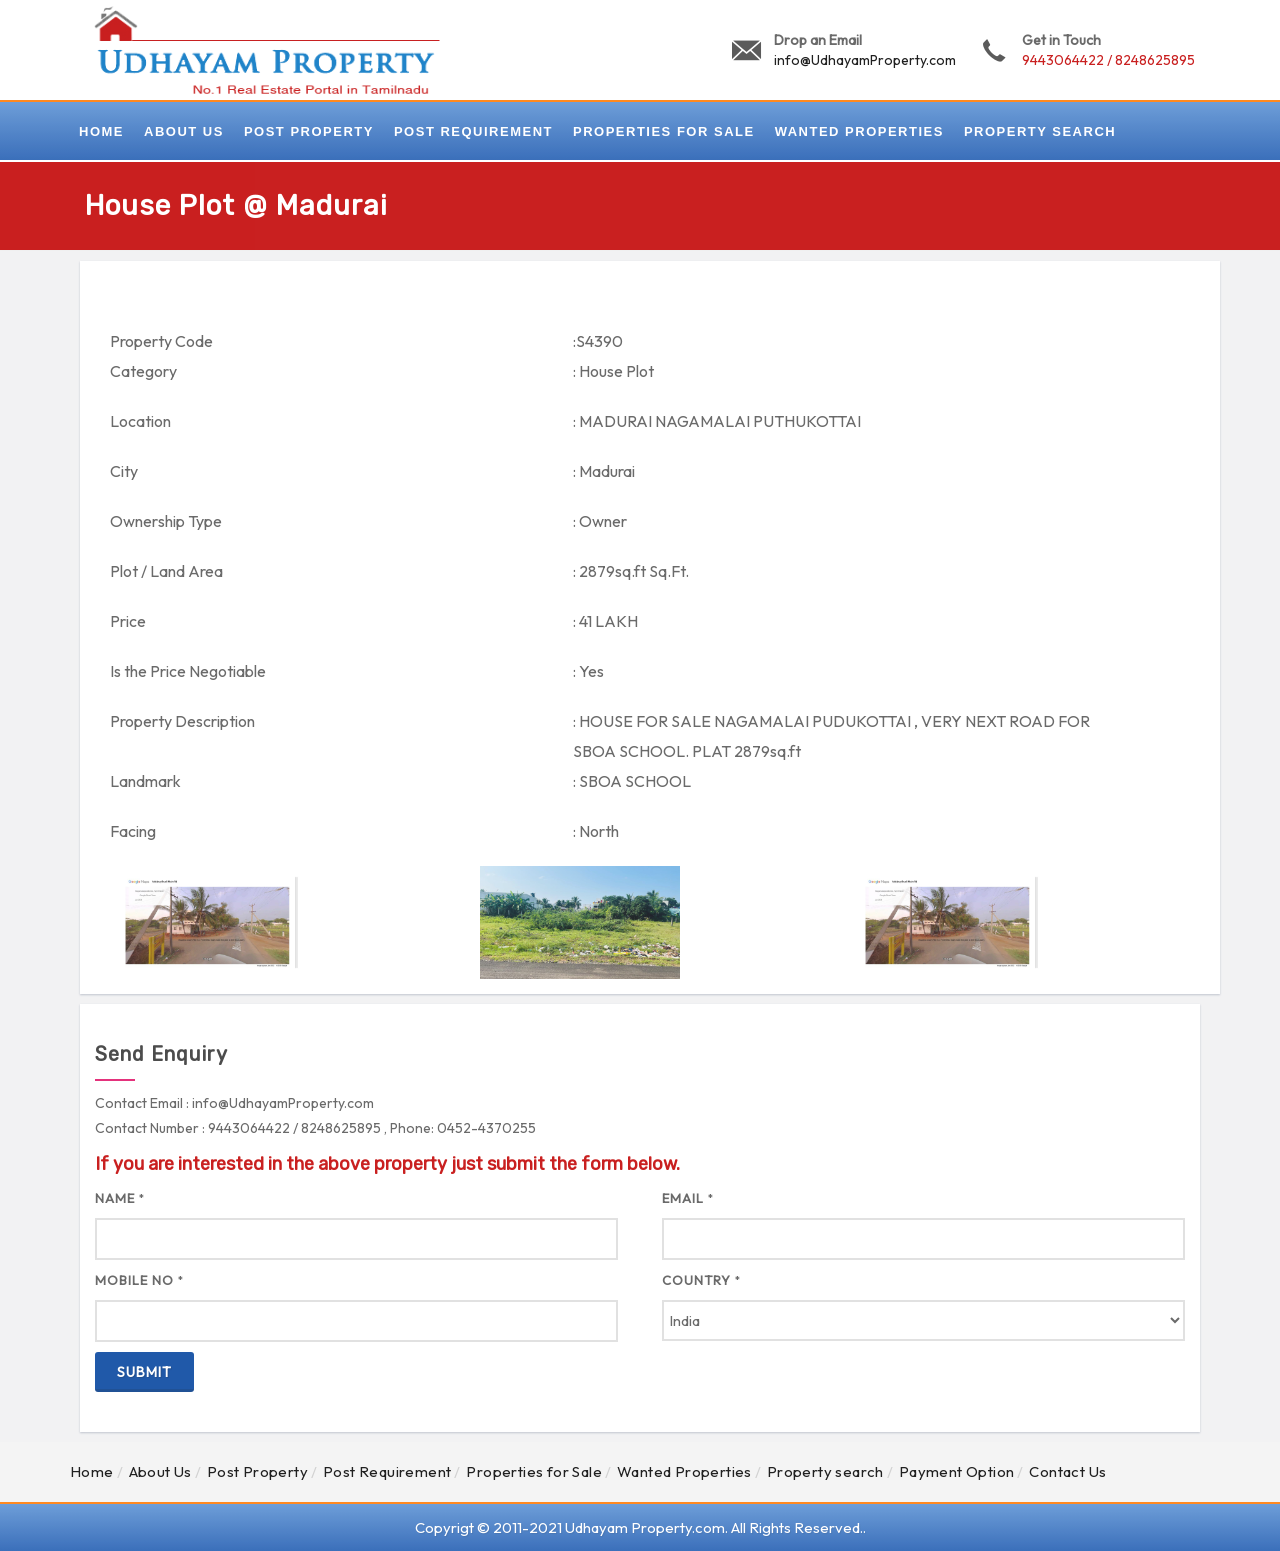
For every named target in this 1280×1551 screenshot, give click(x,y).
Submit (144, 1372)
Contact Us (1067, 1471)
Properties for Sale (534, 1471)
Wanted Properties (684, 1471)
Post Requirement (387, 1471)
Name (120, 1198)
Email (688, 1198)
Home (92, 1471)
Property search (825, 1471)
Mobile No (139, 1280)
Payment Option (957, 1471)
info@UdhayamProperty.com (865, 60)
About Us (160, 1471)
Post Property (257, 1471)
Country (701, 1280)
